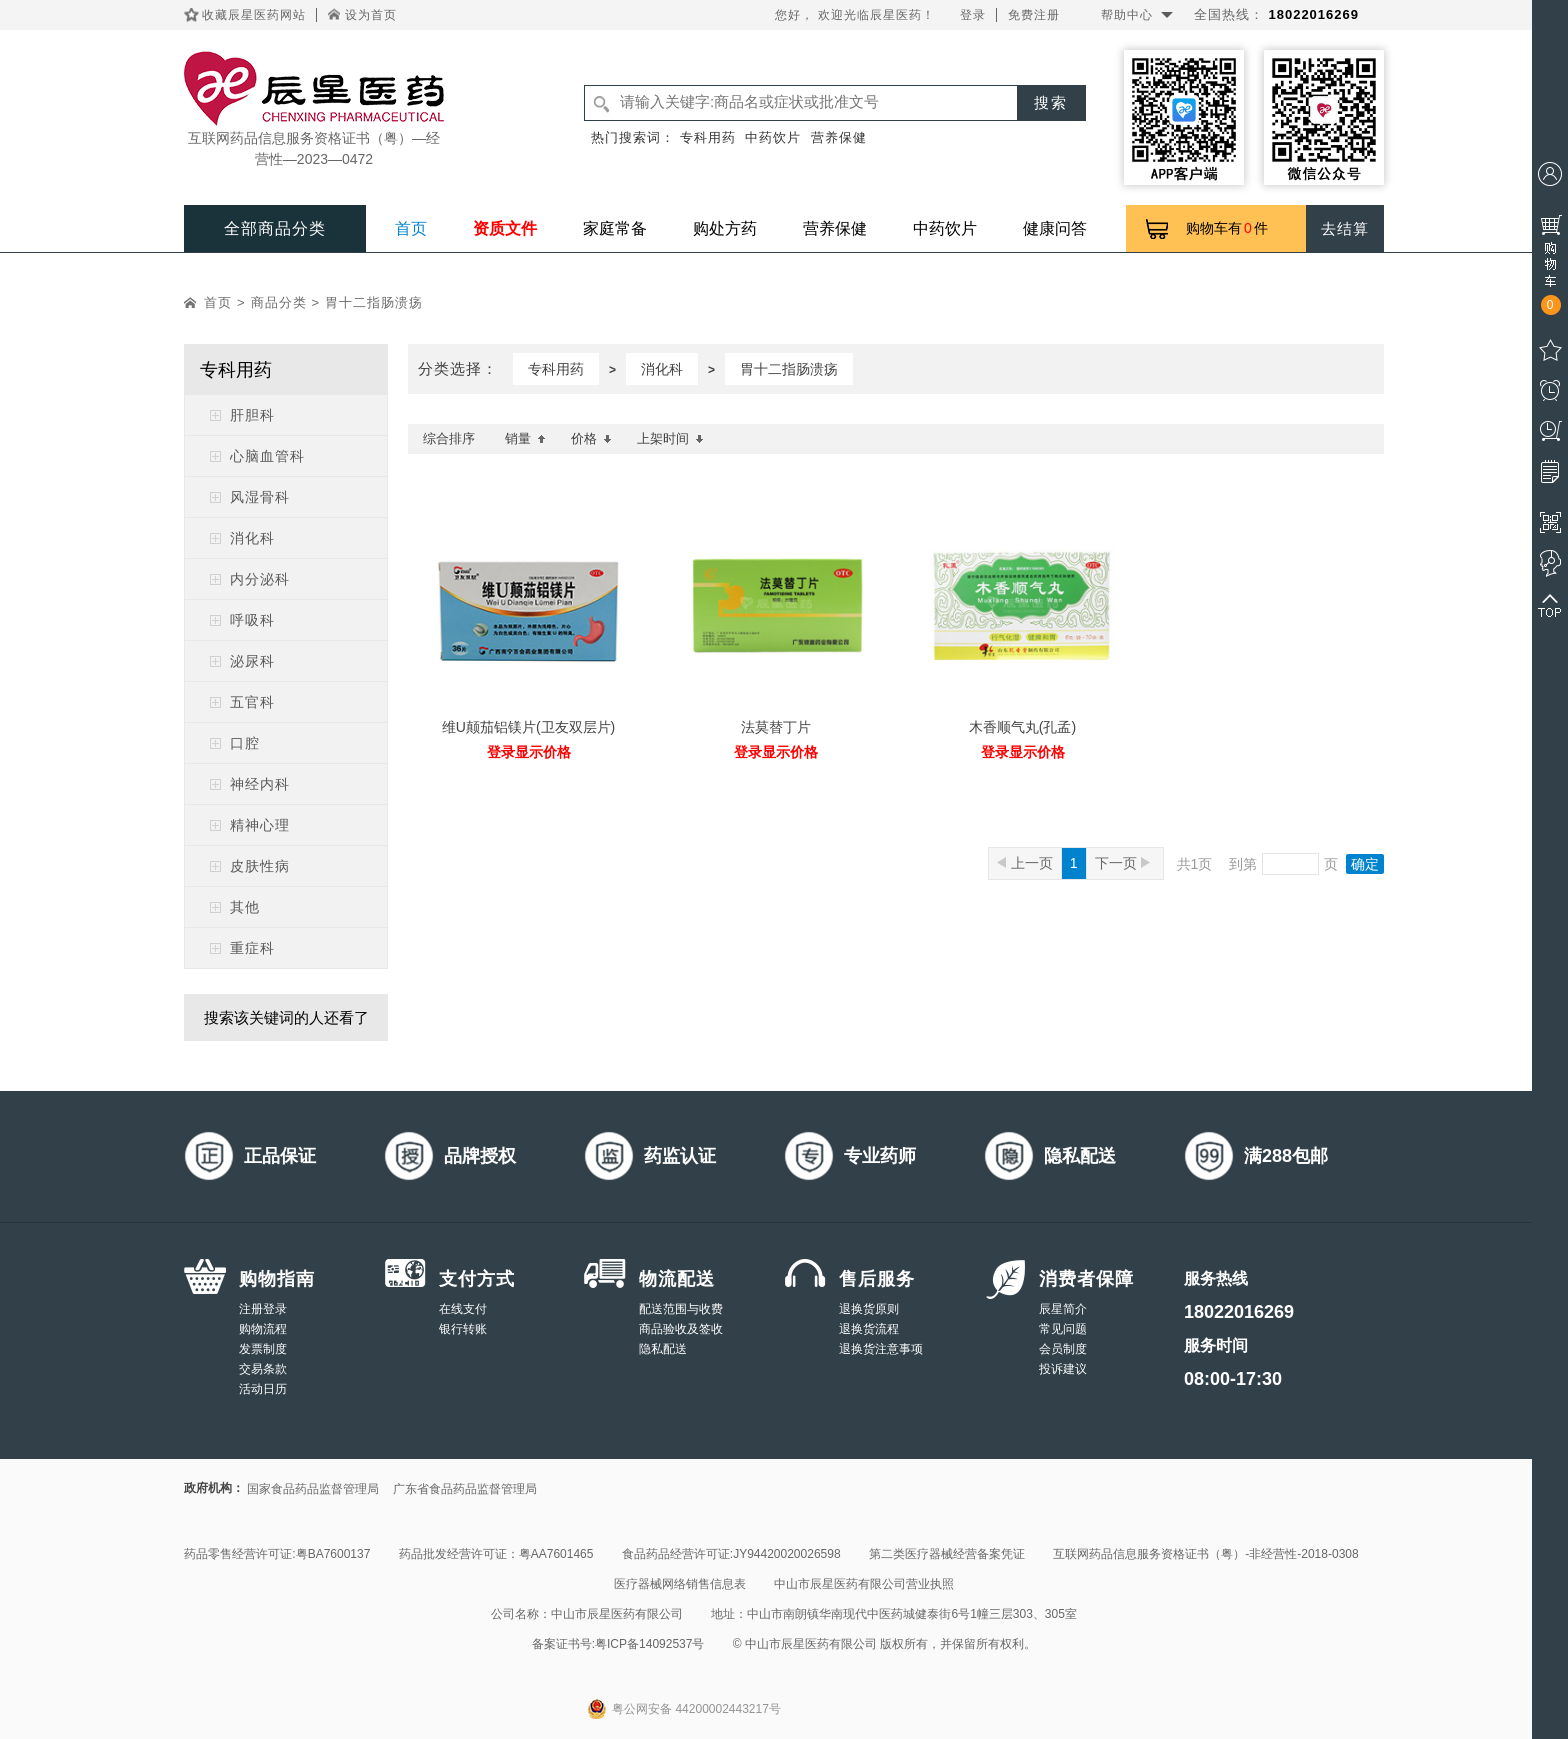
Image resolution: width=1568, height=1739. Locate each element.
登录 (973, 15)
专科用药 (708, 137)
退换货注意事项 (881, 1349)
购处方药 (725, 228)
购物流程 (263, 1329)
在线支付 (463, 1309)
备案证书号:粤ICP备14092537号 (618, 1644)
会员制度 (1063, 1349)
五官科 (252, 702)
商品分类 (279, 302)
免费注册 (1034, 15)
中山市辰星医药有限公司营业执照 (864, 1584)
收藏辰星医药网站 (254, 15)
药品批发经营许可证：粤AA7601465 (496, 1554)
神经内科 (260, 784)
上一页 (1025, 863)
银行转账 (463, 1329)
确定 (1365, 864)
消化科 (252, 538)
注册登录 (263, 1309)
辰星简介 (1063, 1309)
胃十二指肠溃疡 (374, 302)
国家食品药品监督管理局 (313, 1489)
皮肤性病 (260, 866)
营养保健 (839, 137)
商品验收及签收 (681, 1329)
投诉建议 (1063, 1369)
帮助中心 (1127, 15)
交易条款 (263, 1369)
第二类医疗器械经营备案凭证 (947, 1554)
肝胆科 (252, 415)
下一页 (1122, 863)
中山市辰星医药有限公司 (617, 1614)
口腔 (245, 743)
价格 (591, 438)
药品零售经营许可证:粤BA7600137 (277, 1554)
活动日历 (263, 1389)
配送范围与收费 (681, 1309)
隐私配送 (663, 1349)
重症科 (252, 948)
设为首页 (371, 15)
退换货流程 (869, 1329)
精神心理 (260, 825)
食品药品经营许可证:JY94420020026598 (731, 1554)
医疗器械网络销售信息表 (680, 1584)
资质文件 (505, 228)
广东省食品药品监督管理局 (465, 1489)
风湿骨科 (260, 497)
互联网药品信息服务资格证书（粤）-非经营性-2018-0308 (1205, 1554)
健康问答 (1055, 228)
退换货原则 (869, 1309)
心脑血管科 (267, 456)
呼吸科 (252, 620)
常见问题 (1063, 1329)
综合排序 (449, 438)
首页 (411, 228)
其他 (245, 907)
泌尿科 (252, 661)
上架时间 (670, 438)
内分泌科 (260, 579)
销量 (525, 438)
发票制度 (263, 1349)
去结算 (1345, 228)
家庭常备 (615, 228)
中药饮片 (773, 137)
